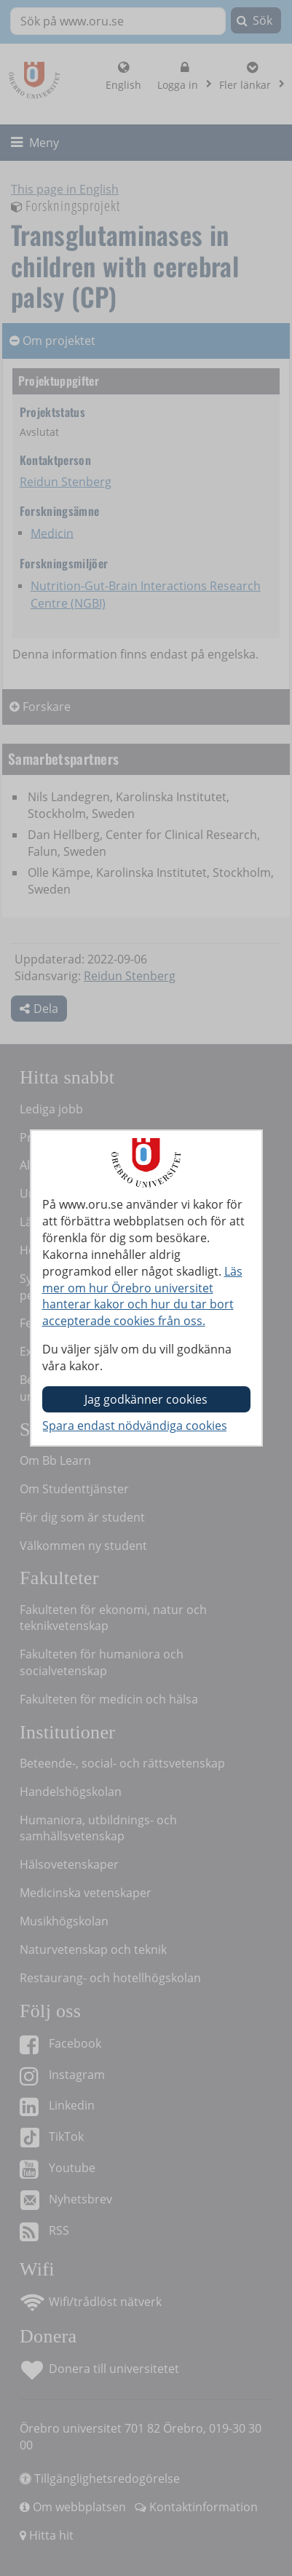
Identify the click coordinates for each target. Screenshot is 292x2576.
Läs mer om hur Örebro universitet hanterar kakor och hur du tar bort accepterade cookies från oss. (142, 1296)
